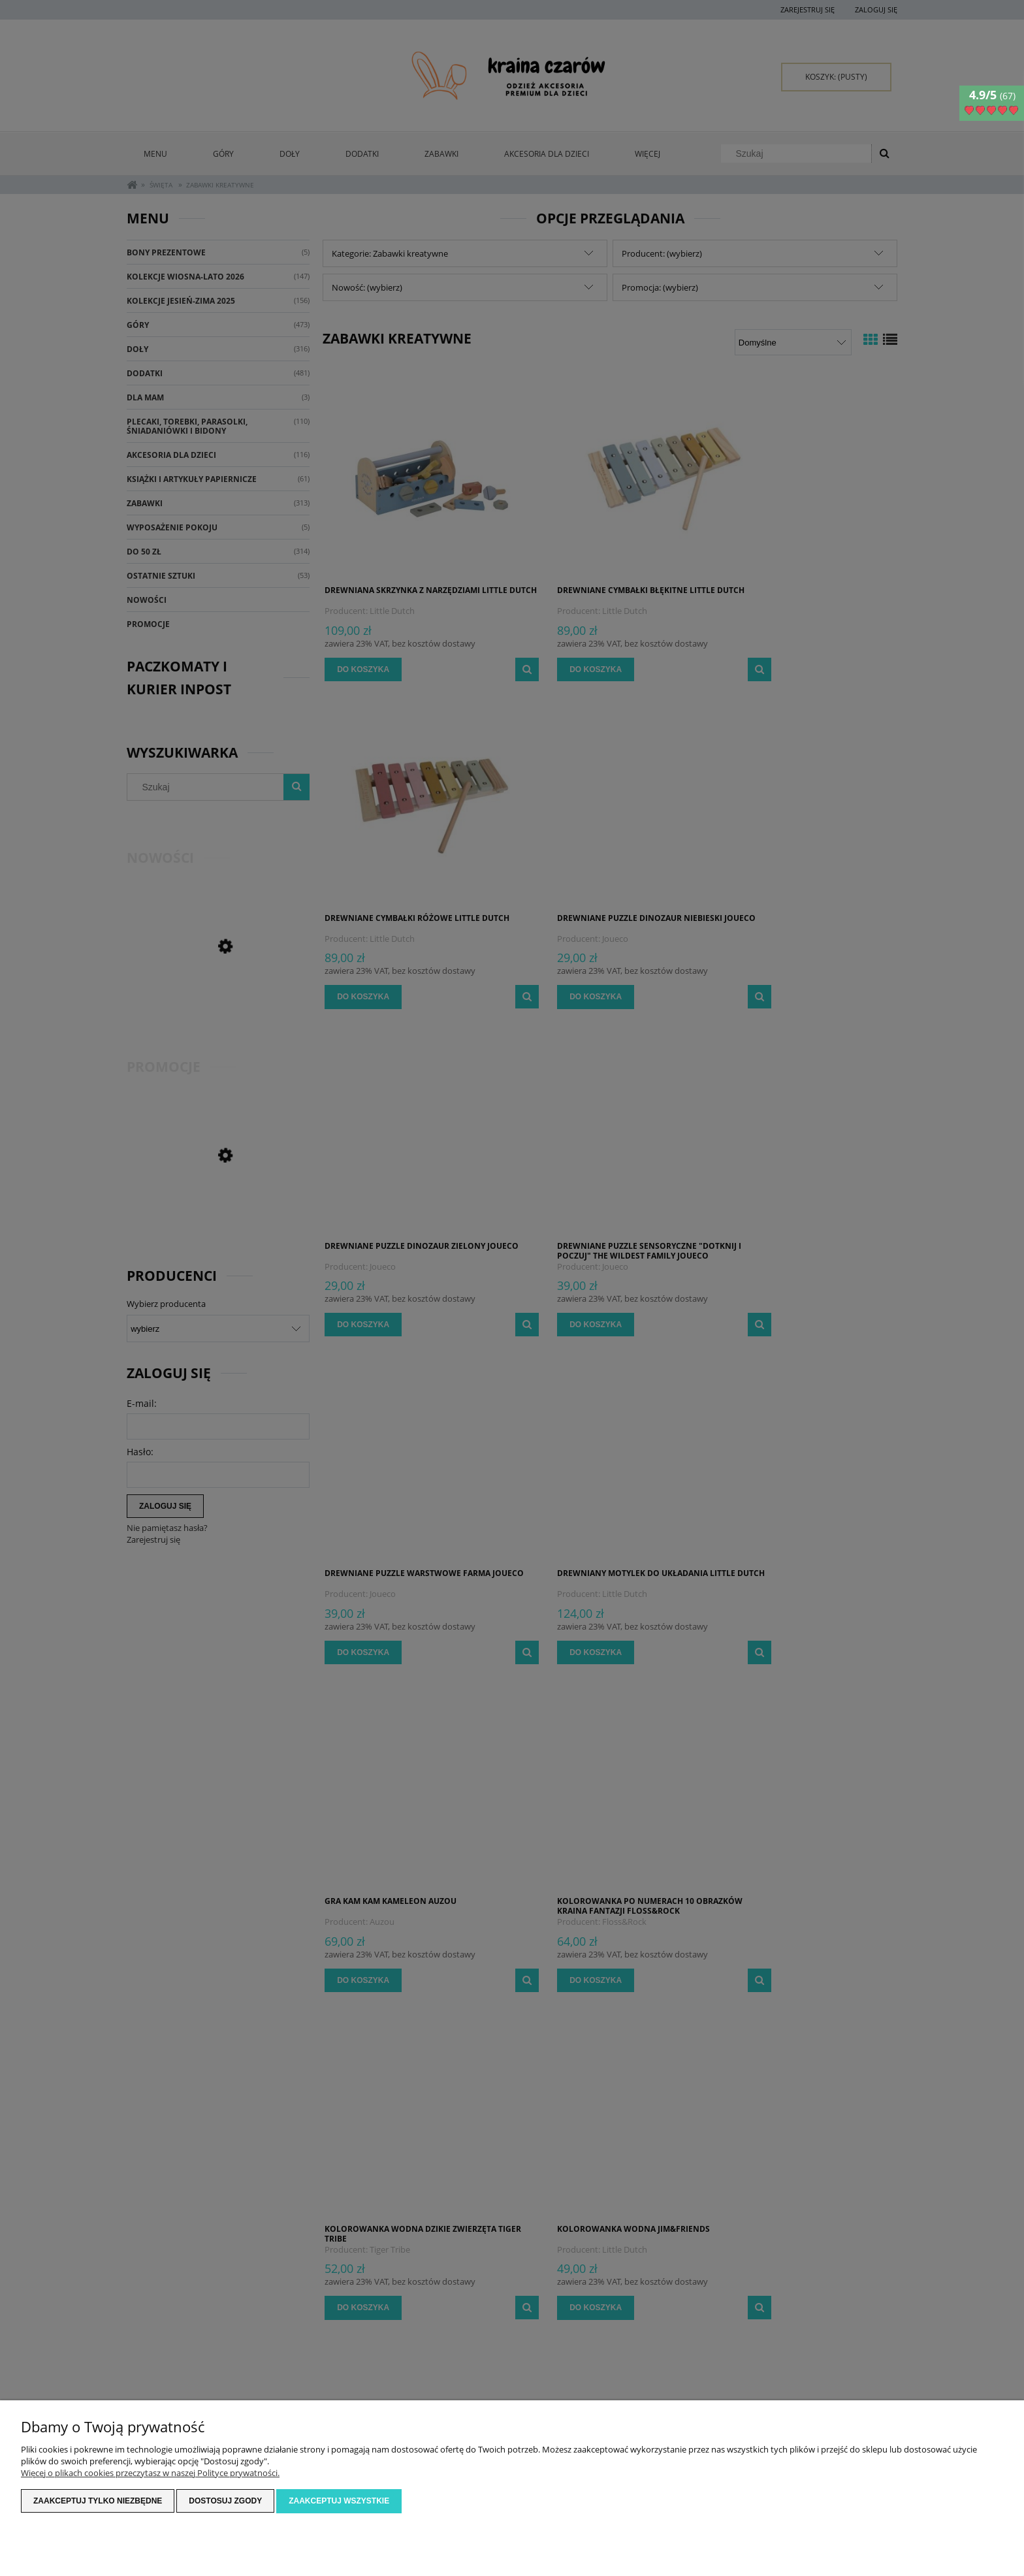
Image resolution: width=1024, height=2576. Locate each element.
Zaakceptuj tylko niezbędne (97, 2501)
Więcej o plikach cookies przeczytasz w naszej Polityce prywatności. (150, 2473)
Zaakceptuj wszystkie (339, 2501)
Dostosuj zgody (225, 2501)
